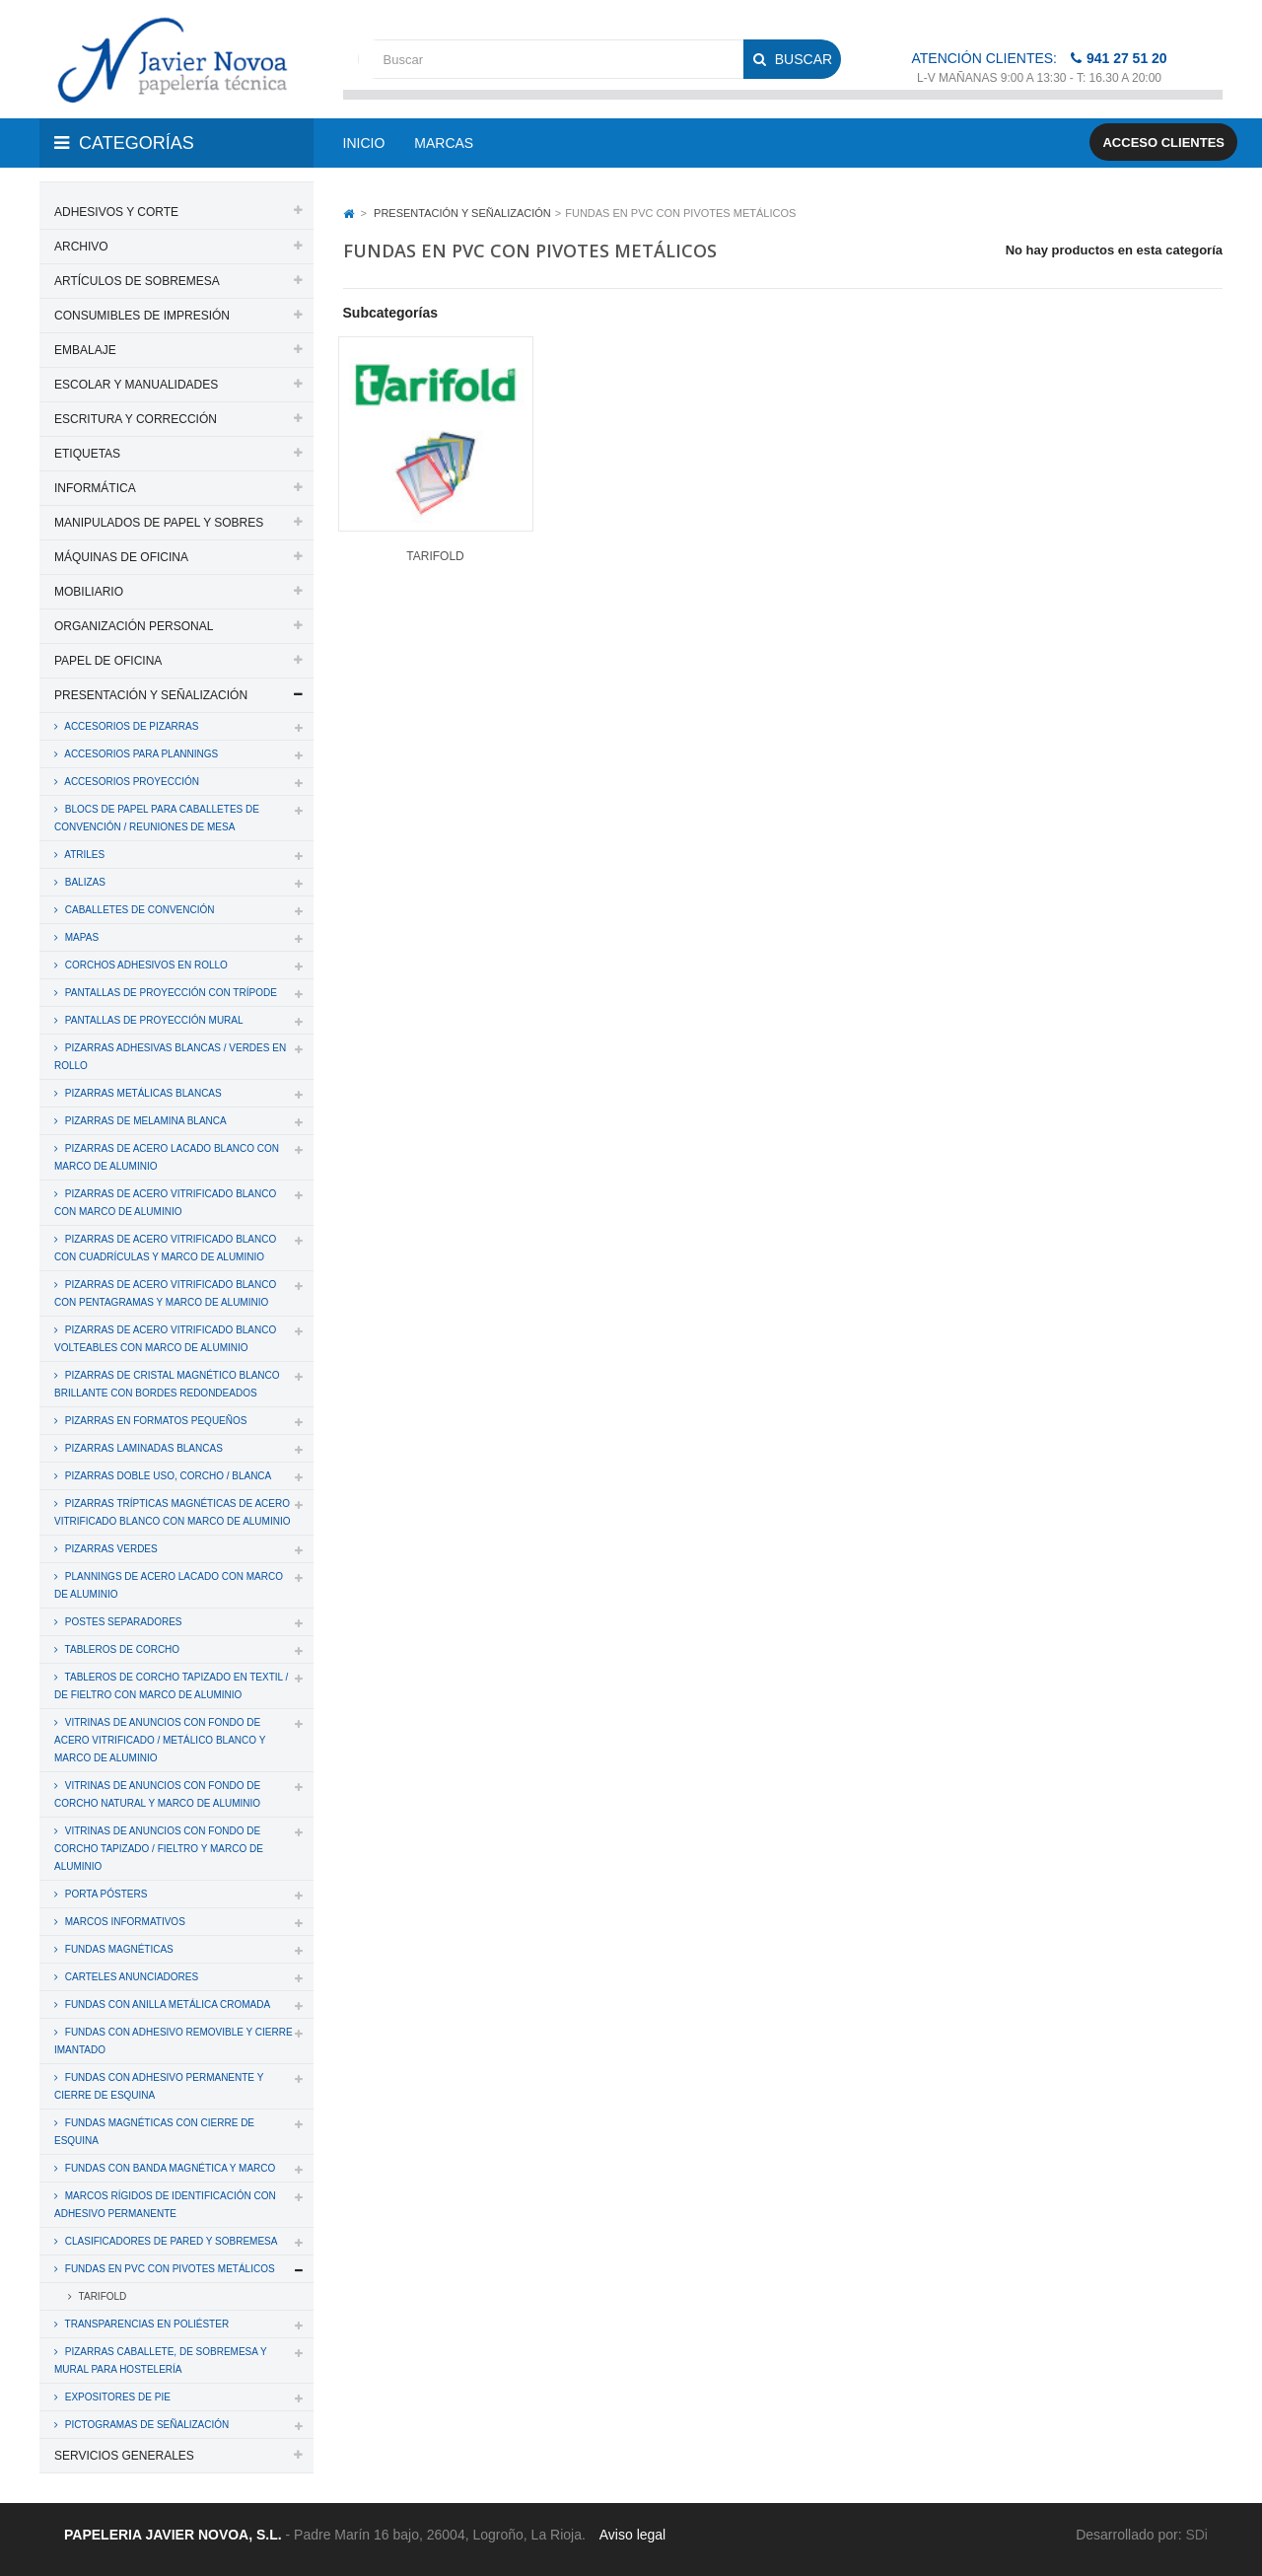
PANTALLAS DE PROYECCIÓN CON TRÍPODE (169, 992)
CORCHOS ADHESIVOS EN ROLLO (145, 965)
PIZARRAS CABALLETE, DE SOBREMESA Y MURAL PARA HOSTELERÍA (160, 2360)
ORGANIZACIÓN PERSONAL (133, 626)
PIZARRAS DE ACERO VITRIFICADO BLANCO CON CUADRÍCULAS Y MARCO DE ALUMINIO (165, 1248)
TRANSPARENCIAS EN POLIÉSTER (145, 2324)
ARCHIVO (81, 246)
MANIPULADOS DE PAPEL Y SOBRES (158, 523)
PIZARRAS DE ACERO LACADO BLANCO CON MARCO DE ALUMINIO (166, 1157)
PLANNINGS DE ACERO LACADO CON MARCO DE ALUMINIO (168, 1585)
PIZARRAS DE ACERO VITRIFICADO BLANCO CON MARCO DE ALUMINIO (165, 1202)
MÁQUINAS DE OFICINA (121, 557)
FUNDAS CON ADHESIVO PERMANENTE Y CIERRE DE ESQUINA (158, 2086)
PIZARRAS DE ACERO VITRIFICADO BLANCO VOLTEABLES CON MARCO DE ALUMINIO (165, 1338)
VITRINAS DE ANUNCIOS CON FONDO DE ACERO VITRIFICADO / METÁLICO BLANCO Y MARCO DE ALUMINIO (159, 1740)
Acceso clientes (1163, 142)
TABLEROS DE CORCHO (120, 1649)
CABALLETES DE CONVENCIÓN (138, 909)
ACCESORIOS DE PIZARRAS (130, 726)
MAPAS (80, 937)
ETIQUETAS (87, 454)
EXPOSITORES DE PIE (116, 2397)
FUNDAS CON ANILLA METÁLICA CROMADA (166, 2004)
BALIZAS (83, 882)
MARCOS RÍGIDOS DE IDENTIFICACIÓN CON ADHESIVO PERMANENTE (165, 2204)
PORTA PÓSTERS (104, 1894)
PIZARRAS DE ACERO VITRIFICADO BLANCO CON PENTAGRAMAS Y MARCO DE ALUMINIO (165, 1293)
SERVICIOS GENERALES (124, 2456)
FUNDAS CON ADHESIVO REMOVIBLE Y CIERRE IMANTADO (173, 2041)
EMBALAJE (85, 350)
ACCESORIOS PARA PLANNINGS (140, 754)
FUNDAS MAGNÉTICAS (118, 1949)
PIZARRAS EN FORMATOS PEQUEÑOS (154, 1420)
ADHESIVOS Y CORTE (116, 212)
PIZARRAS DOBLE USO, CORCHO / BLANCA (166, 1475)
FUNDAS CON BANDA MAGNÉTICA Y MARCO (168, 2168)
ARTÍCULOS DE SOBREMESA (137, 281)
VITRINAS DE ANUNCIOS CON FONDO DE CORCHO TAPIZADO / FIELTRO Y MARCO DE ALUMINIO (158, 1848)
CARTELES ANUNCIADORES (130, 1976)
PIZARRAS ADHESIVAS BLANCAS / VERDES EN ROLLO (170, 1056)
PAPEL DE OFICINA (108, 661)
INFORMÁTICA (95, 488)
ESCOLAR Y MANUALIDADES (136, 385)
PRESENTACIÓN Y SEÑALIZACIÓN (150, 695)
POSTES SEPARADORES (122, 1621)
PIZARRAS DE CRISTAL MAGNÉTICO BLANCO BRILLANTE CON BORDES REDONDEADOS (167, 1384)
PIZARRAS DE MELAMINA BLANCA (144, 1120)
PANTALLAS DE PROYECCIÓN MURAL (153, 1020)
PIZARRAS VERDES (110, 1548)
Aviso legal (632, 2534)
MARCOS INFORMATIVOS (123, 1921)
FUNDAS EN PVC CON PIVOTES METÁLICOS (168, 2268)
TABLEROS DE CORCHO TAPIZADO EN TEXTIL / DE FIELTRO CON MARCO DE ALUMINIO (171, 1686)
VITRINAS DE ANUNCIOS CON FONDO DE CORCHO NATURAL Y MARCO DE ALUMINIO (157, 1794)
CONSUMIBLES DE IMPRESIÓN (142, 315)
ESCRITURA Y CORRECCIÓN (135, 419)
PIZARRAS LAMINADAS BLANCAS (142, 1448)
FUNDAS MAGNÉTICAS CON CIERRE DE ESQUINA (154, 2131)
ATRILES (83, 854)
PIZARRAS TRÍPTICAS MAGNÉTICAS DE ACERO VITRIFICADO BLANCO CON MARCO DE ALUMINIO (172, 1512)
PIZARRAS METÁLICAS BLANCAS (142, 1093)
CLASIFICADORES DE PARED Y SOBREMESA (169, 2241)
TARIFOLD (101, 2296)
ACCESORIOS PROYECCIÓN (130, 781)
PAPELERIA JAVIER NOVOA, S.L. (173, 2534)
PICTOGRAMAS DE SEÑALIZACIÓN (145, 2424)
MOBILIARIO (88, 592)
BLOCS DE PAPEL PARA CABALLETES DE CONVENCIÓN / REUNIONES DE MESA (156, 818)
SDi (1196, 2534)
